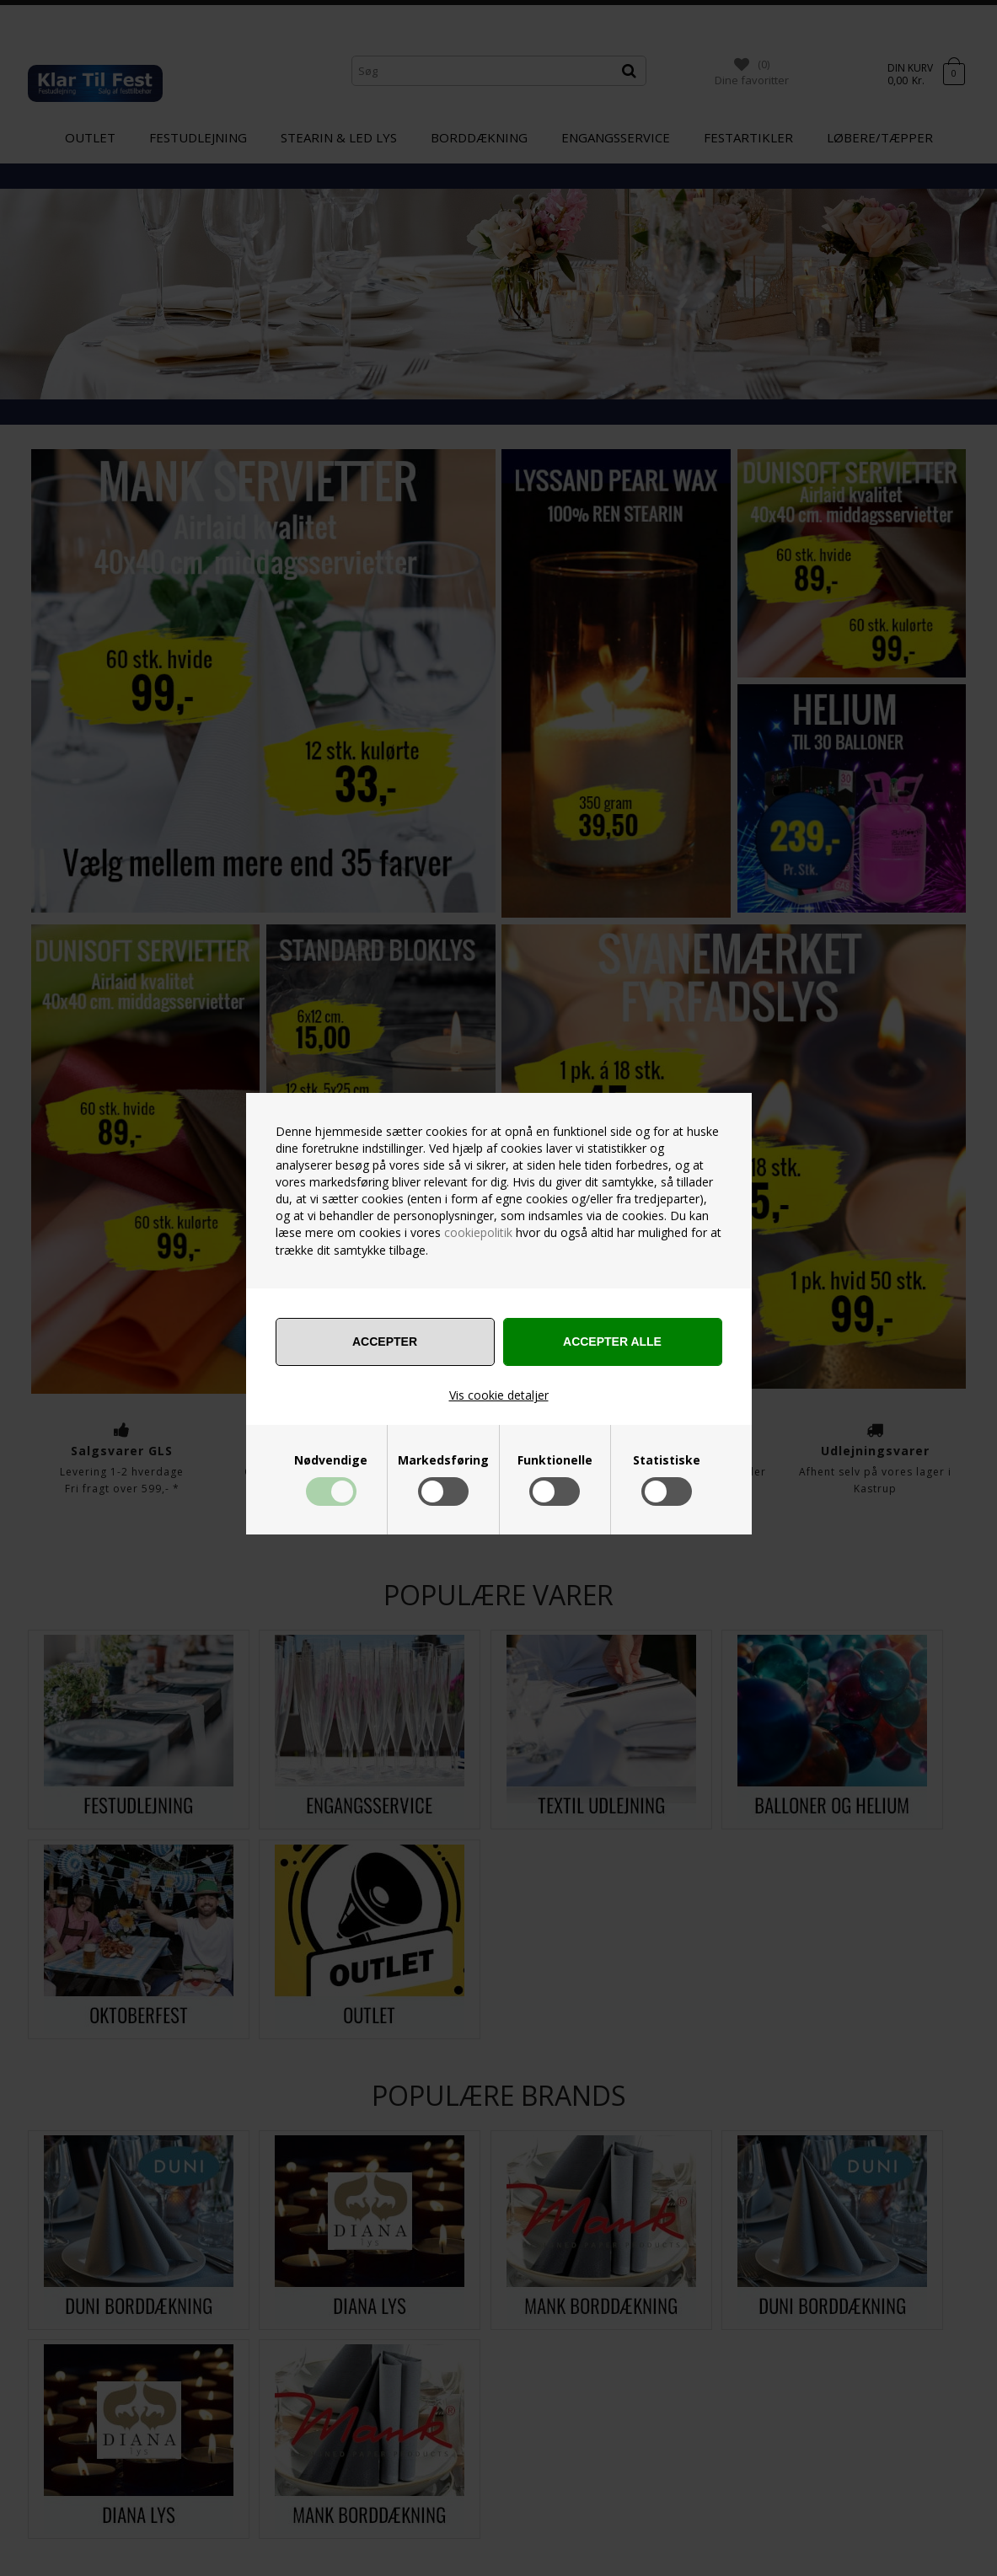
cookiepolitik (478, 1232)
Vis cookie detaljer (499, 1395)
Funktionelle (554, 1460)
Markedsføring (443, 1460)
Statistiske (666, 1460)
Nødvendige (330, 1460)
